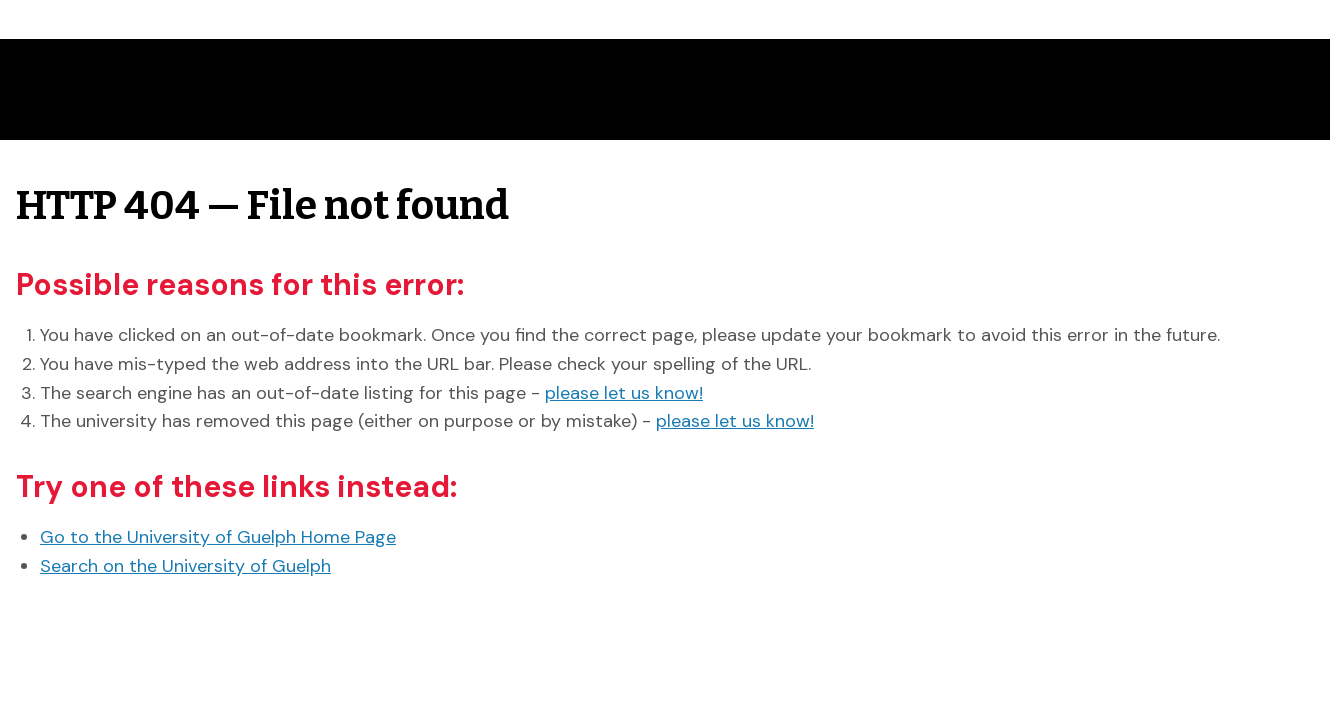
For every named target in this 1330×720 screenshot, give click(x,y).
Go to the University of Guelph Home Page (218, 537)
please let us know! (624, 393)
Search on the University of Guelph (185, 566)
